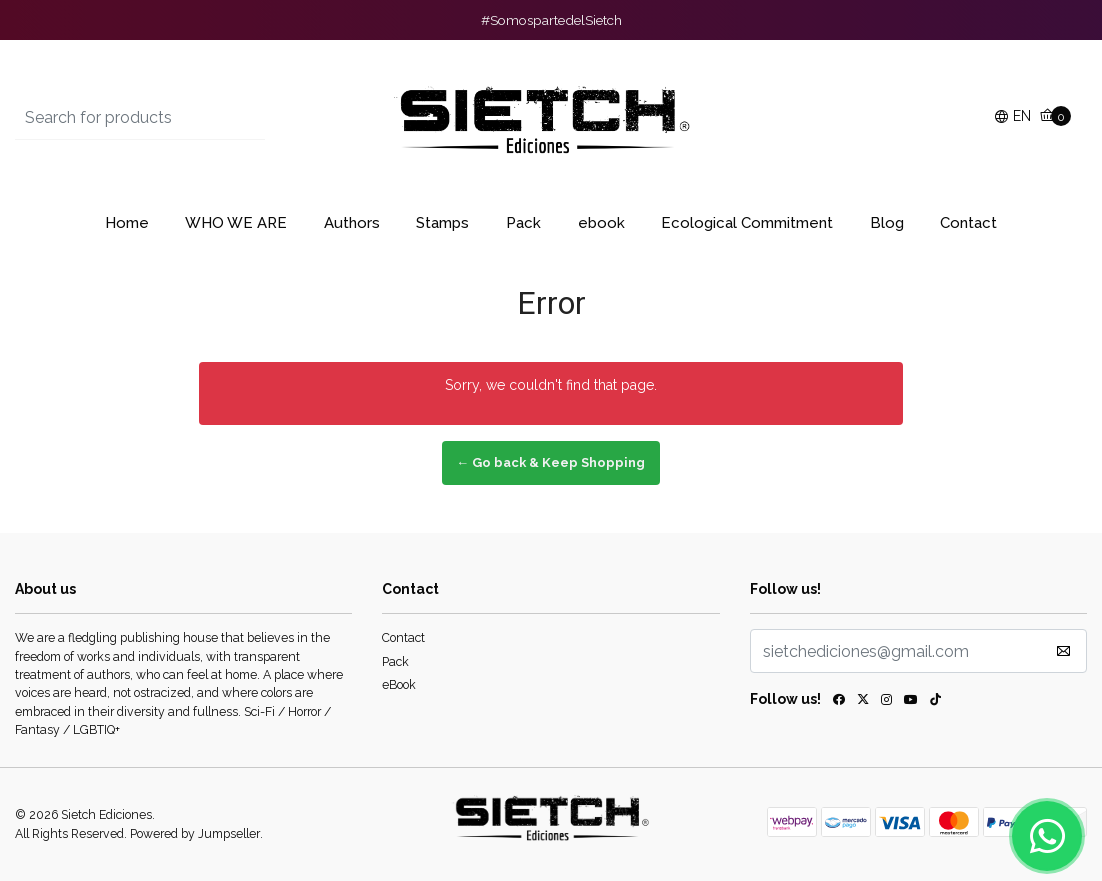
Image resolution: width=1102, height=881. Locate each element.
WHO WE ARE (236, 223)
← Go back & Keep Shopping (551, 462)
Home (127, 223)
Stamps (442, 223)
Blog (887, 223)
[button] (1012, 118)
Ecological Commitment (747, 223)
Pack (523, 223)
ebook (601, 223)
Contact (968, 223)
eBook (399, 684)
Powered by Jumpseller (195, 833)
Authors (352, 223)
